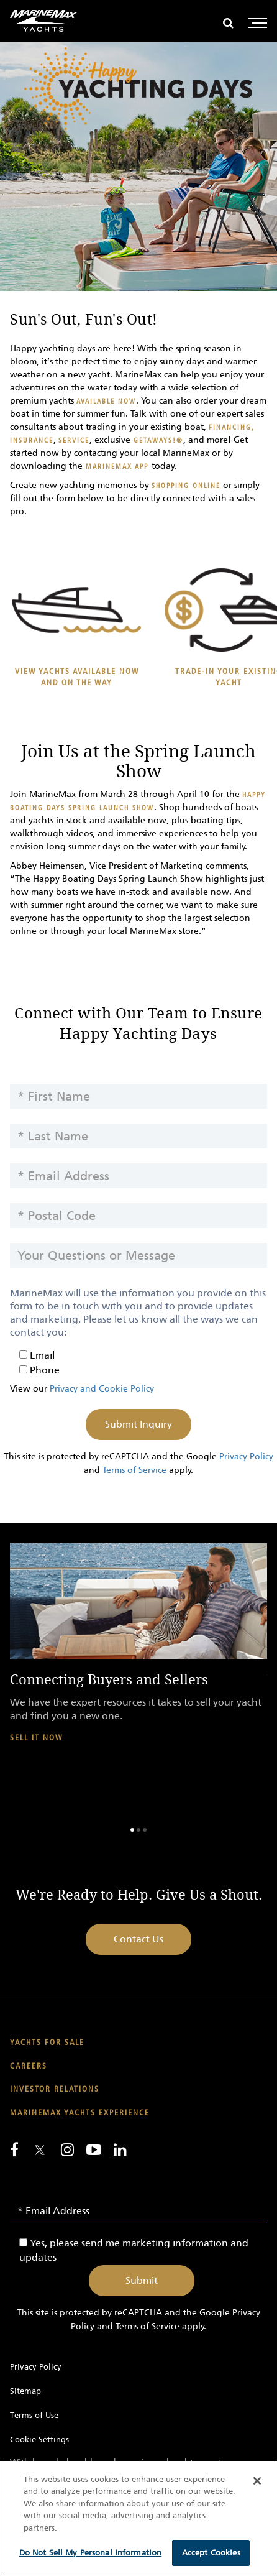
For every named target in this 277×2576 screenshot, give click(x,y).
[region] (138, 2518)
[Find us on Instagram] (67, 2149)
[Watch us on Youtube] (93, 2149)
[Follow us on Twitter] (39, 2151)
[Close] (257, 2481)
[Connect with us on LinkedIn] (120, 2149)
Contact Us (138, 1939)
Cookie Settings (39, 2439)
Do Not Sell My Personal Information (90, 2552)
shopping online (186, 485)
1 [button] (132, 1830)
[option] (138, 1654)
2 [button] (138, 1830)
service (73, 440)
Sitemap (25, 2391)
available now (106, 401)
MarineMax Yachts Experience (80, 2113)
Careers (28, 2066)
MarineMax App (117, 466)
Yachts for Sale (47, 2043)
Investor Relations (54, 2089)
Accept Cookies (211, 2552)
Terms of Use (34, 2415)
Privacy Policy (246, 1456)
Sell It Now (36, 1738)
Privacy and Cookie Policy (102, 1388)
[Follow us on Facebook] (14, 2149)
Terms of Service (134, 1470)
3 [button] (145, 1830)
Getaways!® (156, 440)
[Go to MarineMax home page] (43, 21)
